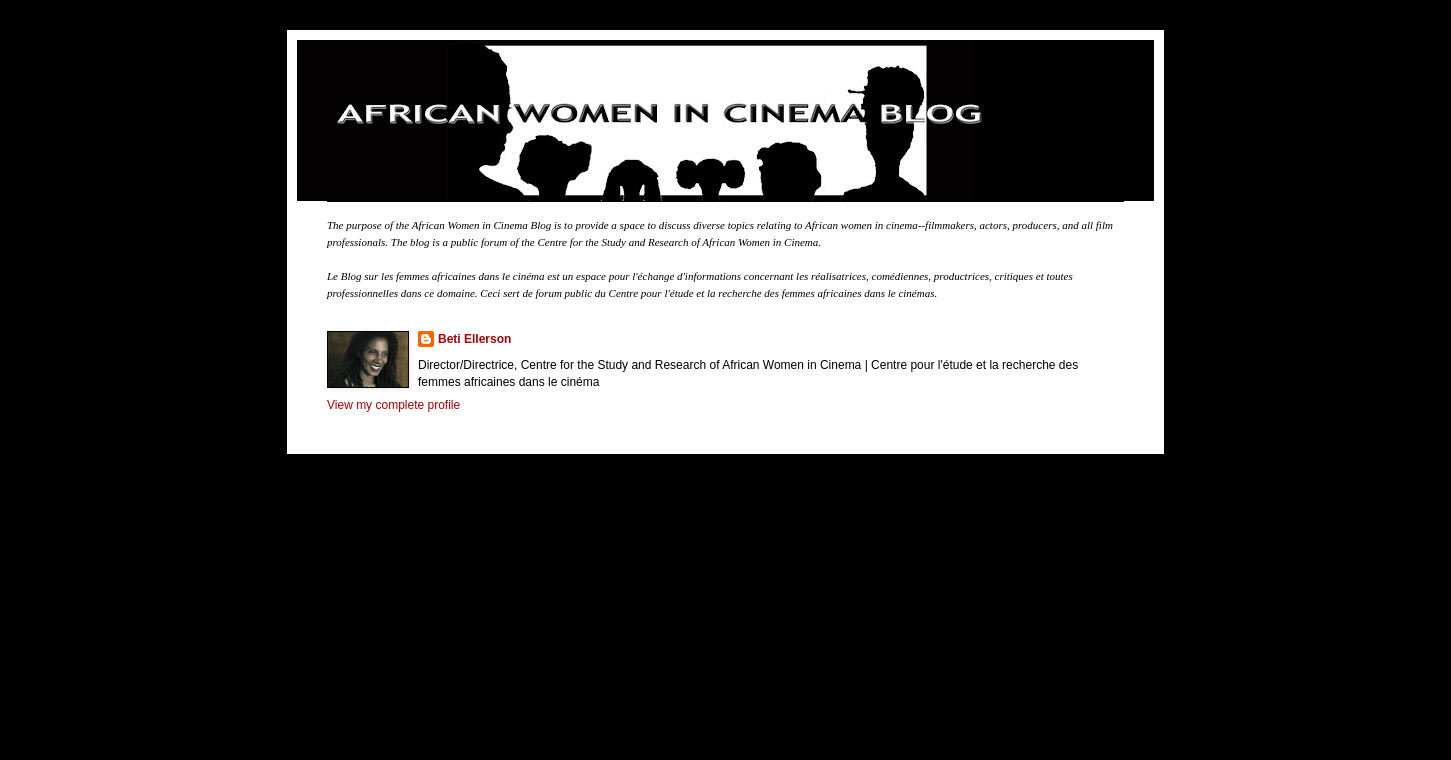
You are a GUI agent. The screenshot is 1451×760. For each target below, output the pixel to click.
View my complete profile (393, 405)
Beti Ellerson (474, 339)
